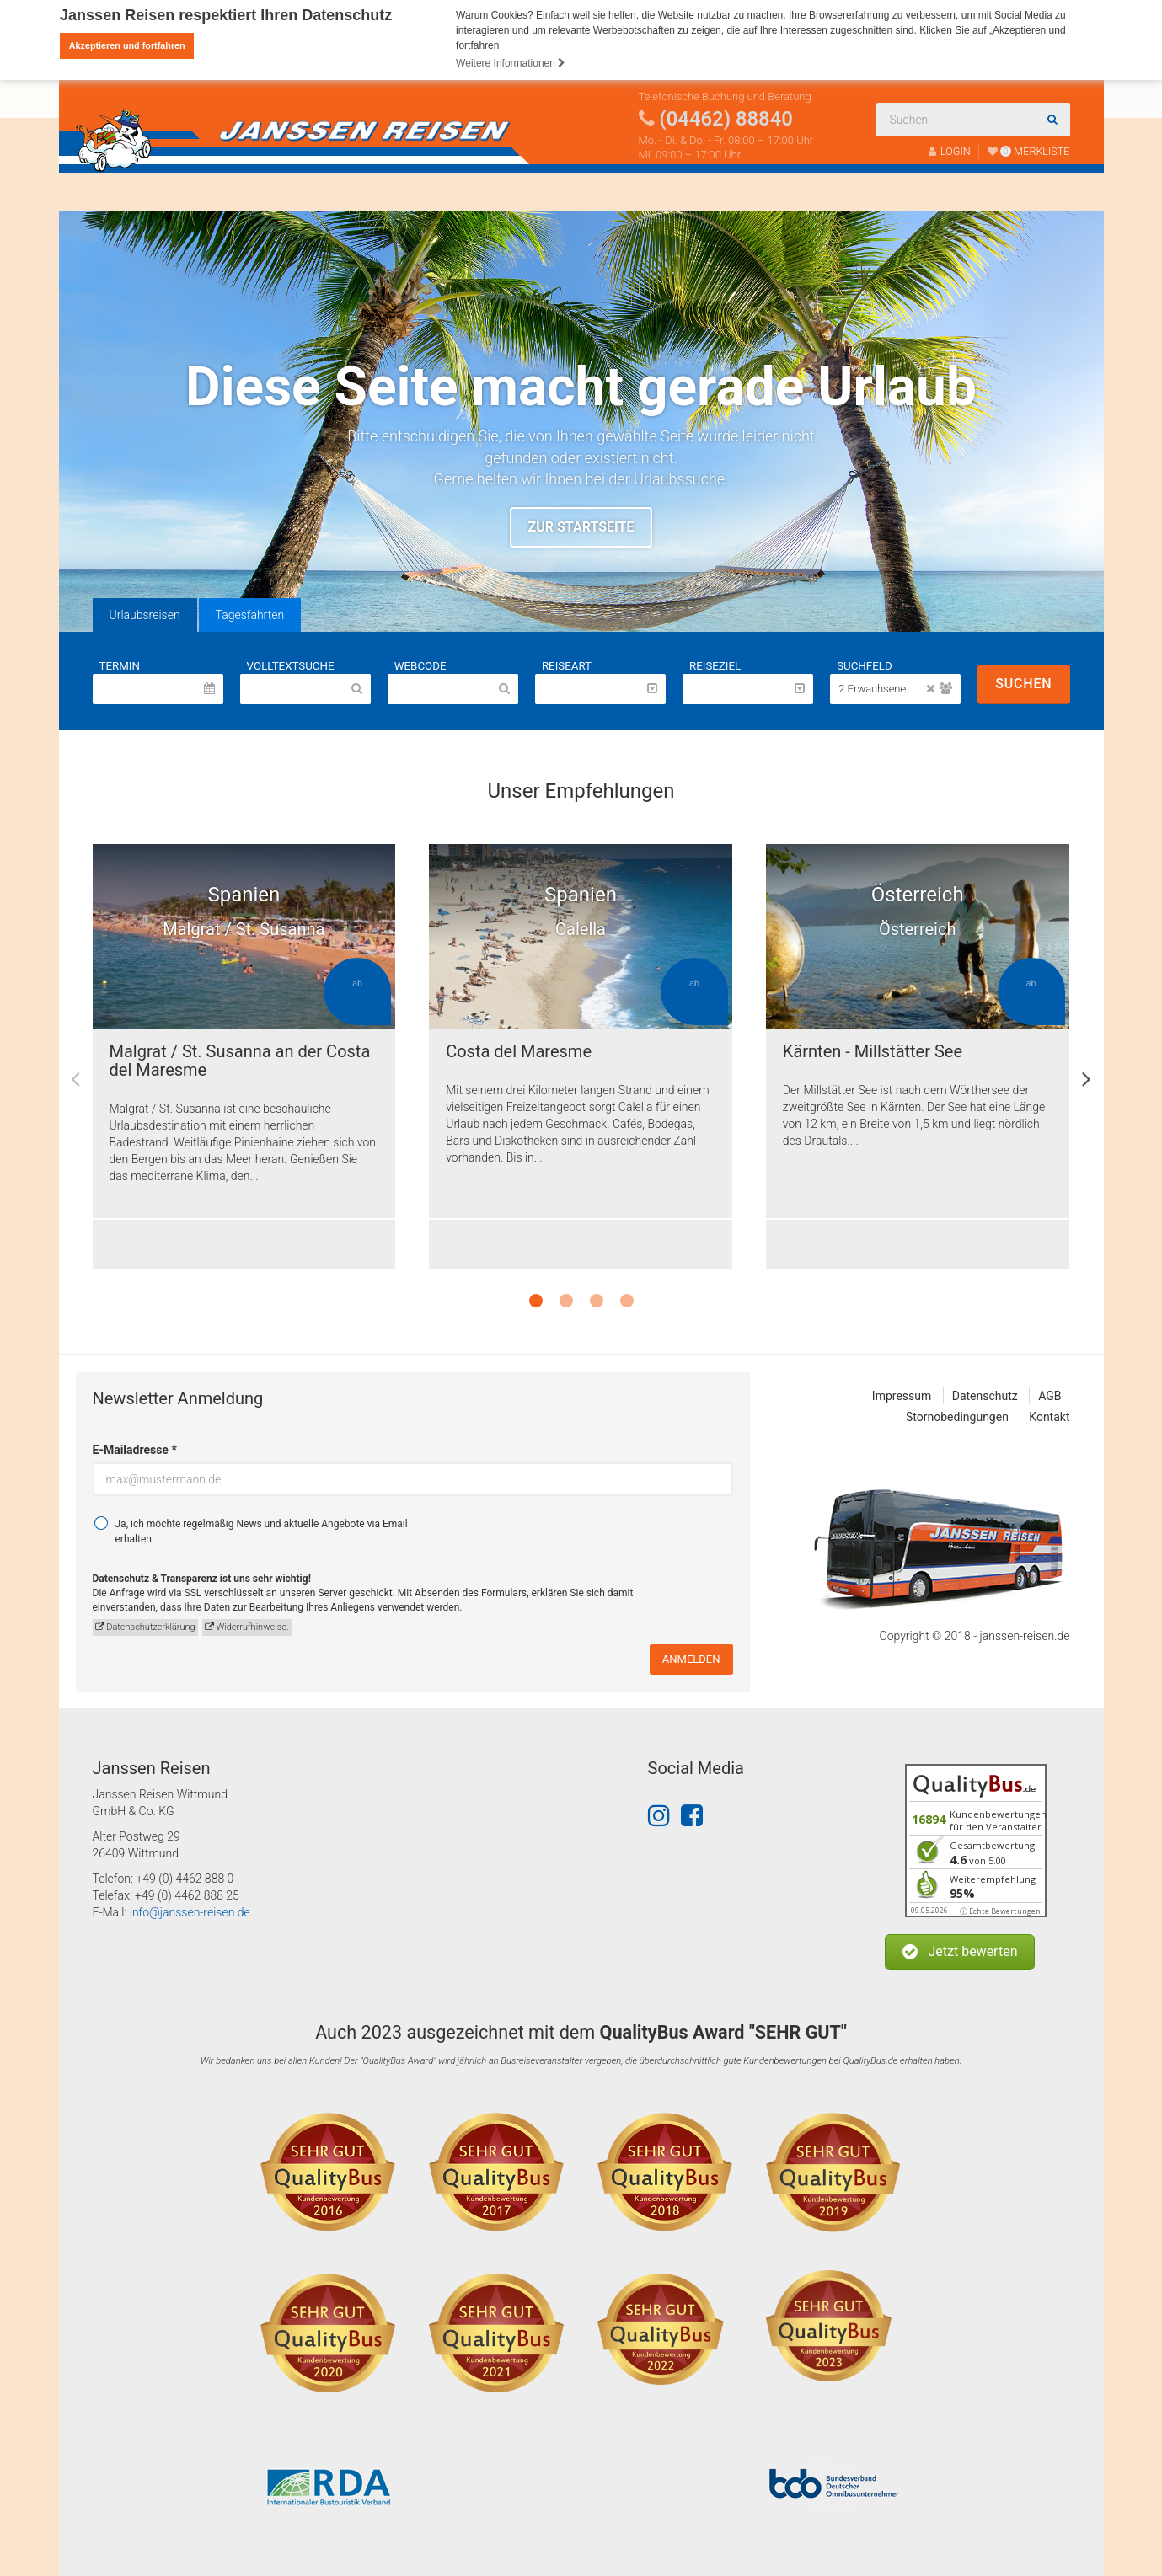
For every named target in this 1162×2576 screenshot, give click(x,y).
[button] (960, 1952)
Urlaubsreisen (145, 615)
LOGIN (950, 151)
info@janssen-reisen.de (190, 1912)
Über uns (361, 191)
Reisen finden (133, 191)
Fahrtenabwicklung (491, 191)
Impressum (901, 1396)
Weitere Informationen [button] (510, 63)
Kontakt (755, 191)
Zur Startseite (581, 527)
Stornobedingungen (957, 1417)
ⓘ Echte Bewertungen (1000, 1910)
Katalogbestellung (643, 191)
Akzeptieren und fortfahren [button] (127, 45)
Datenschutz (985, 1396)
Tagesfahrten (250, 615)
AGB (1049, 1396)
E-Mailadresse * (135, 1449)
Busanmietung (252, 191)
